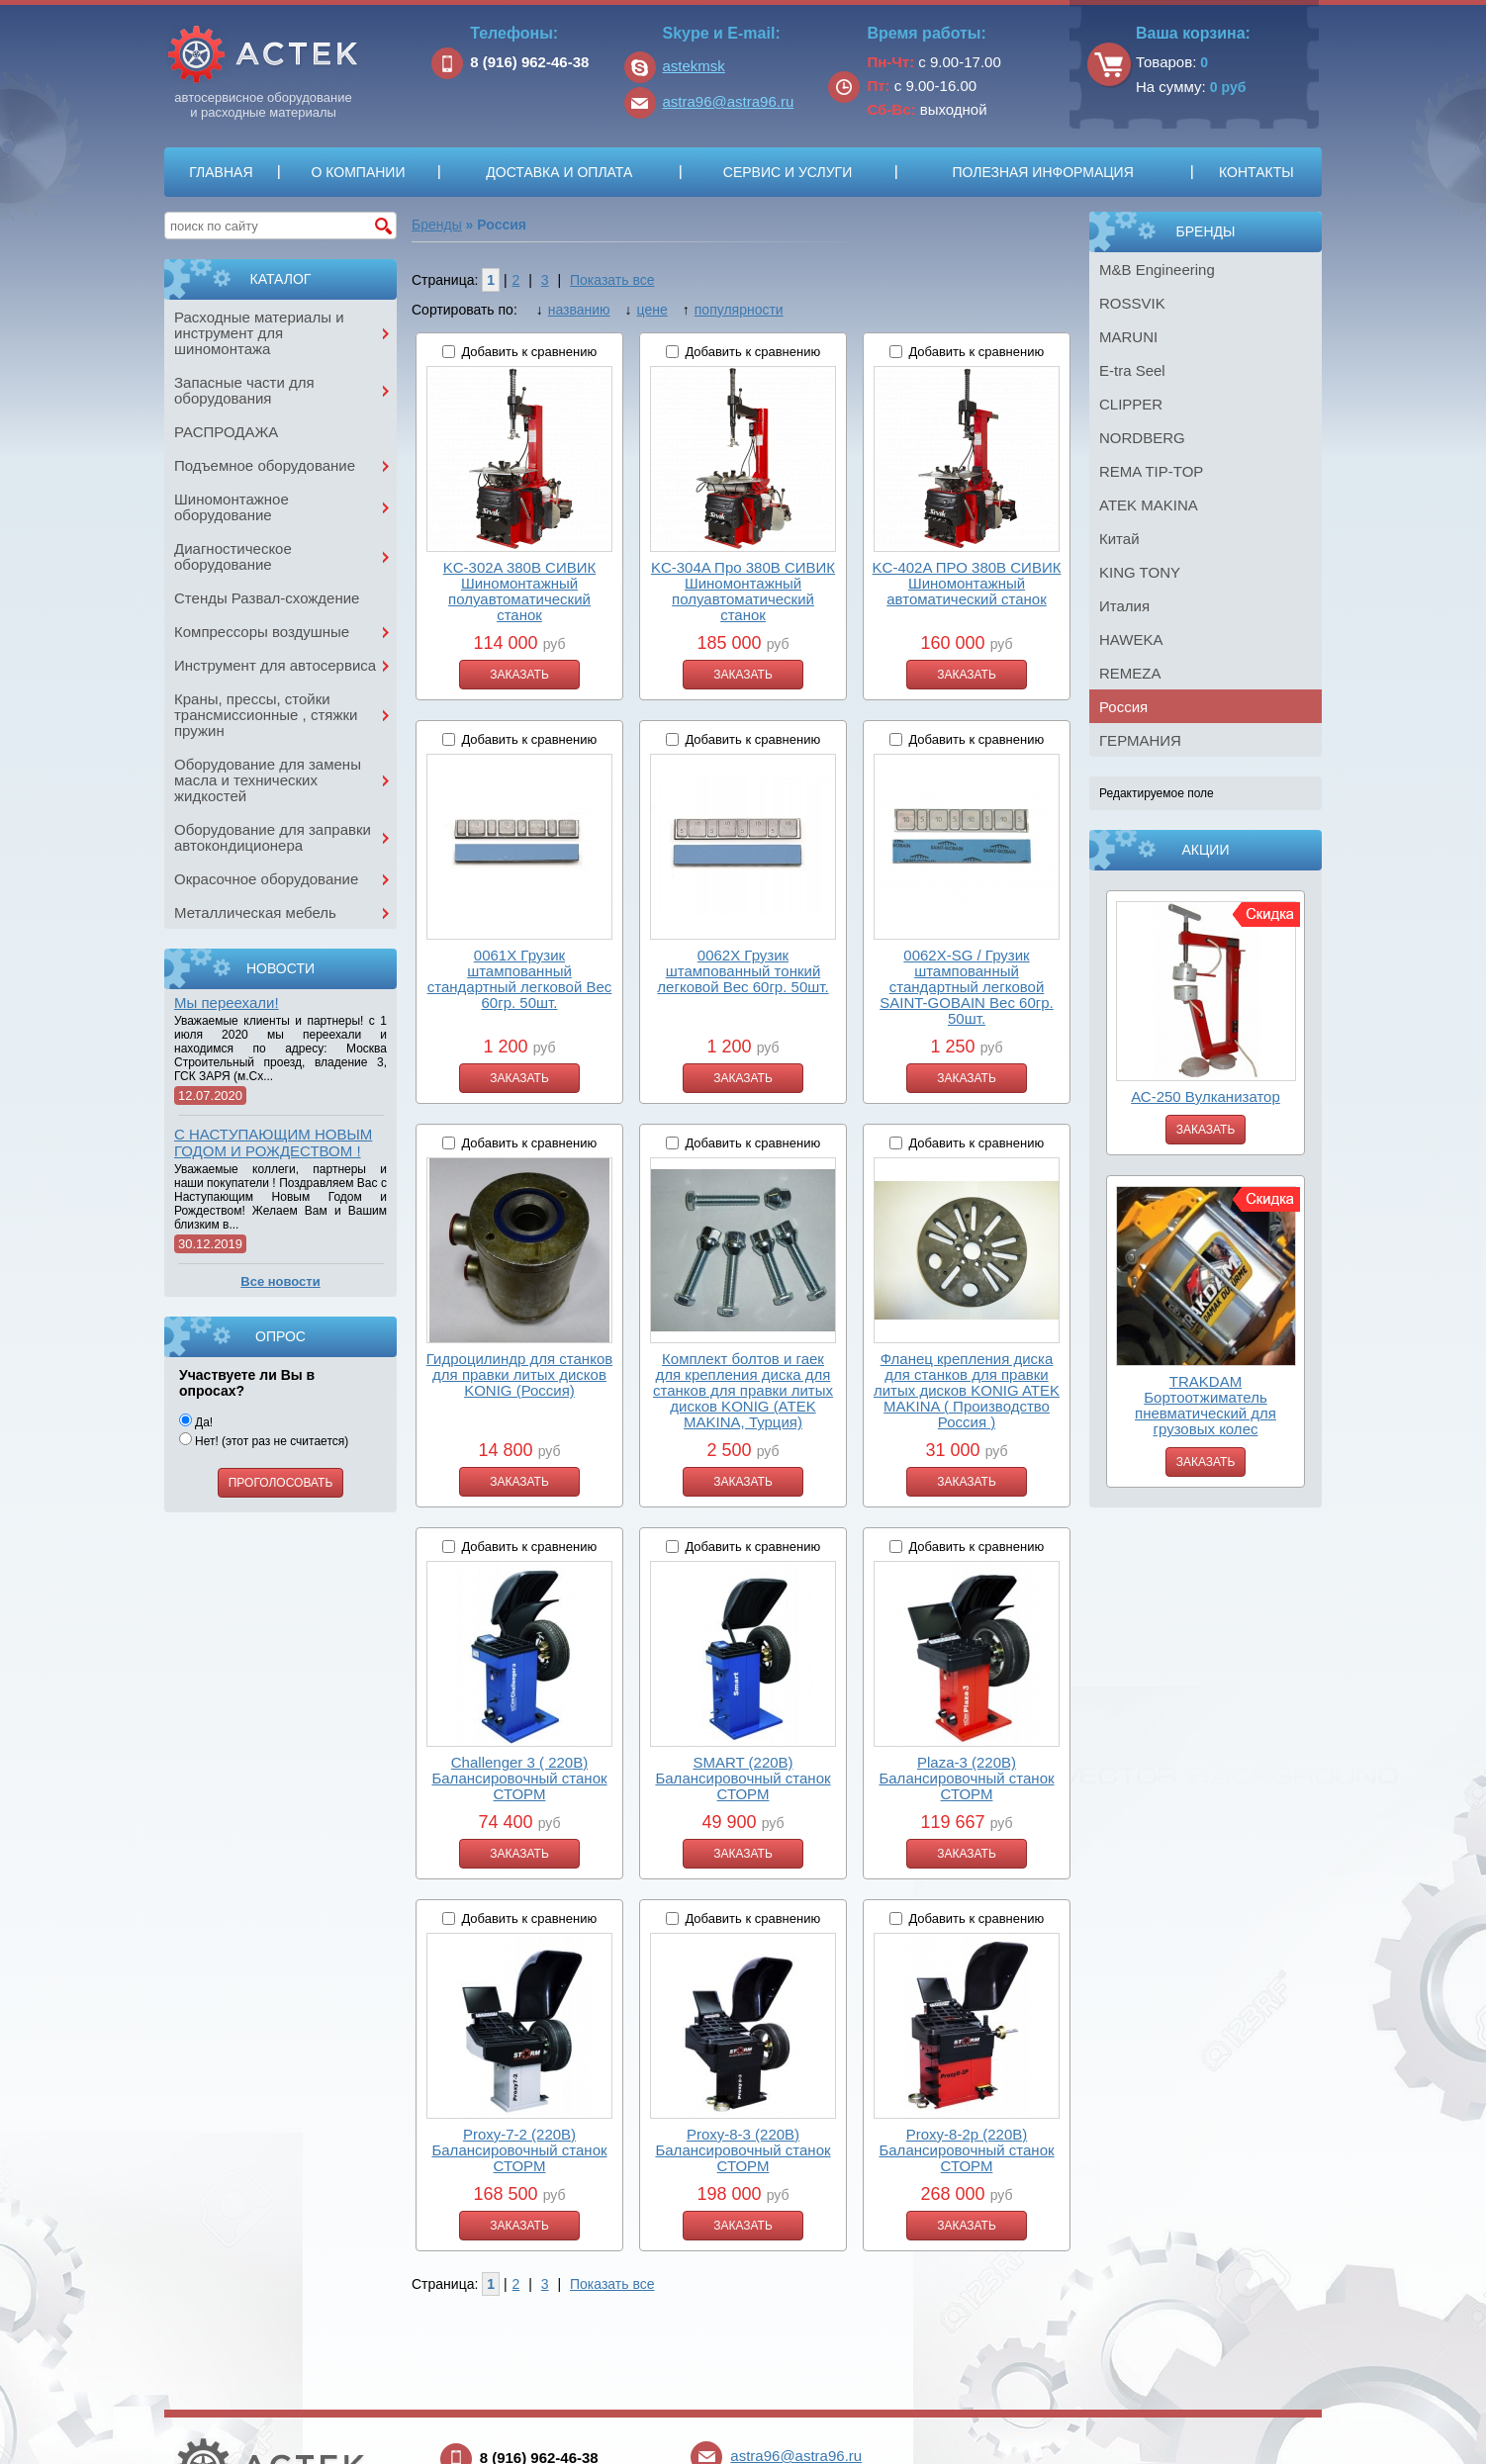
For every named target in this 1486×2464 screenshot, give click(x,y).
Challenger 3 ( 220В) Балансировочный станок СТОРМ (518, 1778)
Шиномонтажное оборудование (231, 507)
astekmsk (694, 65)
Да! (196, 1422)
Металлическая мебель (255, 912)
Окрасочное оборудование (266, 878)
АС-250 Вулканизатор (1205, 1096)
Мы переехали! (226, 1002)
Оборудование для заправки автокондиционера (272, 837)
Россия (1123, 706)
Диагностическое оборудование (233, 556)
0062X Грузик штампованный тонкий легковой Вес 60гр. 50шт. (742, 971)
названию (579, 310)
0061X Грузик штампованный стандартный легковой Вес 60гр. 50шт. (519, 979)
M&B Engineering (1157, 269)
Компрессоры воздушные (261, 631)
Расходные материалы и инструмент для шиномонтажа (259, 333)
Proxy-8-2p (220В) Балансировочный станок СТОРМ (966, 2150)
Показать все (612, 280)
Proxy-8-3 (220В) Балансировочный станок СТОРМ (742, 2150)
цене (652, 310)
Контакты (1256, 172)
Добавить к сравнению (529, 351)
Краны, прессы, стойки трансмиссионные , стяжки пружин (265, 714)
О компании (358, 172)
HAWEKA (1130, 639)
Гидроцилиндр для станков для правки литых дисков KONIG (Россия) (519, 1374)
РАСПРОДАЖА (226, 431)
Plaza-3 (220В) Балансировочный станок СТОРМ (966, 1778)
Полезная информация (1042, 172)
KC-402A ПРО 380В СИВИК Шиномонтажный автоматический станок (967, 583)
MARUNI (1128, 336)
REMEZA (1130, 673)
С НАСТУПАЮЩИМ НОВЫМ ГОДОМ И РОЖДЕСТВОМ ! (273, 1142)
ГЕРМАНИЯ (1140, 740)
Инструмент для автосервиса (275, 665)
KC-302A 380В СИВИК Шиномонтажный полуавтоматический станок (520, 591)
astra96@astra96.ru (728, 101)
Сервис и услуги (787, 172)
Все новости (280, 1281)
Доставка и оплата (559, 172)
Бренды (437, 224)
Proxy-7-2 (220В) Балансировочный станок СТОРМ (518, 2150)
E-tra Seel (1132, 370)
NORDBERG (1142, 437)
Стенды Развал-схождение (266, 598)
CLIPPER (1130, 404)
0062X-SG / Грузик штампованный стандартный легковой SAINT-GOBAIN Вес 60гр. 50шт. (967, 987)
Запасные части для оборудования (244, 390)
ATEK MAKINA (1148, 505)
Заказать (1206, 1130)
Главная (220, 172)
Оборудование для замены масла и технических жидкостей (267, 780)
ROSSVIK (1132, 303)
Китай (1119, 538)
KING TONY (1139, 572)
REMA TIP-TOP (1151, 471)
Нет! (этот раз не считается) (263, 1441)
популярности (739, 310)
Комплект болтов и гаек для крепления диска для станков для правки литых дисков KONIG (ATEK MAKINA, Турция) (743, 1390)
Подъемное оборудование (264, 465)
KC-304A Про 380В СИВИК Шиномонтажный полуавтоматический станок (743, 591)
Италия (1124, 605)
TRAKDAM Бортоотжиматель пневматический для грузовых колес (1205, 1405)
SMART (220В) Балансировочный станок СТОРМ (742, 1778)
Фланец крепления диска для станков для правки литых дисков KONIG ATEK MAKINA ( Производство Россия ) (967, 1390)
